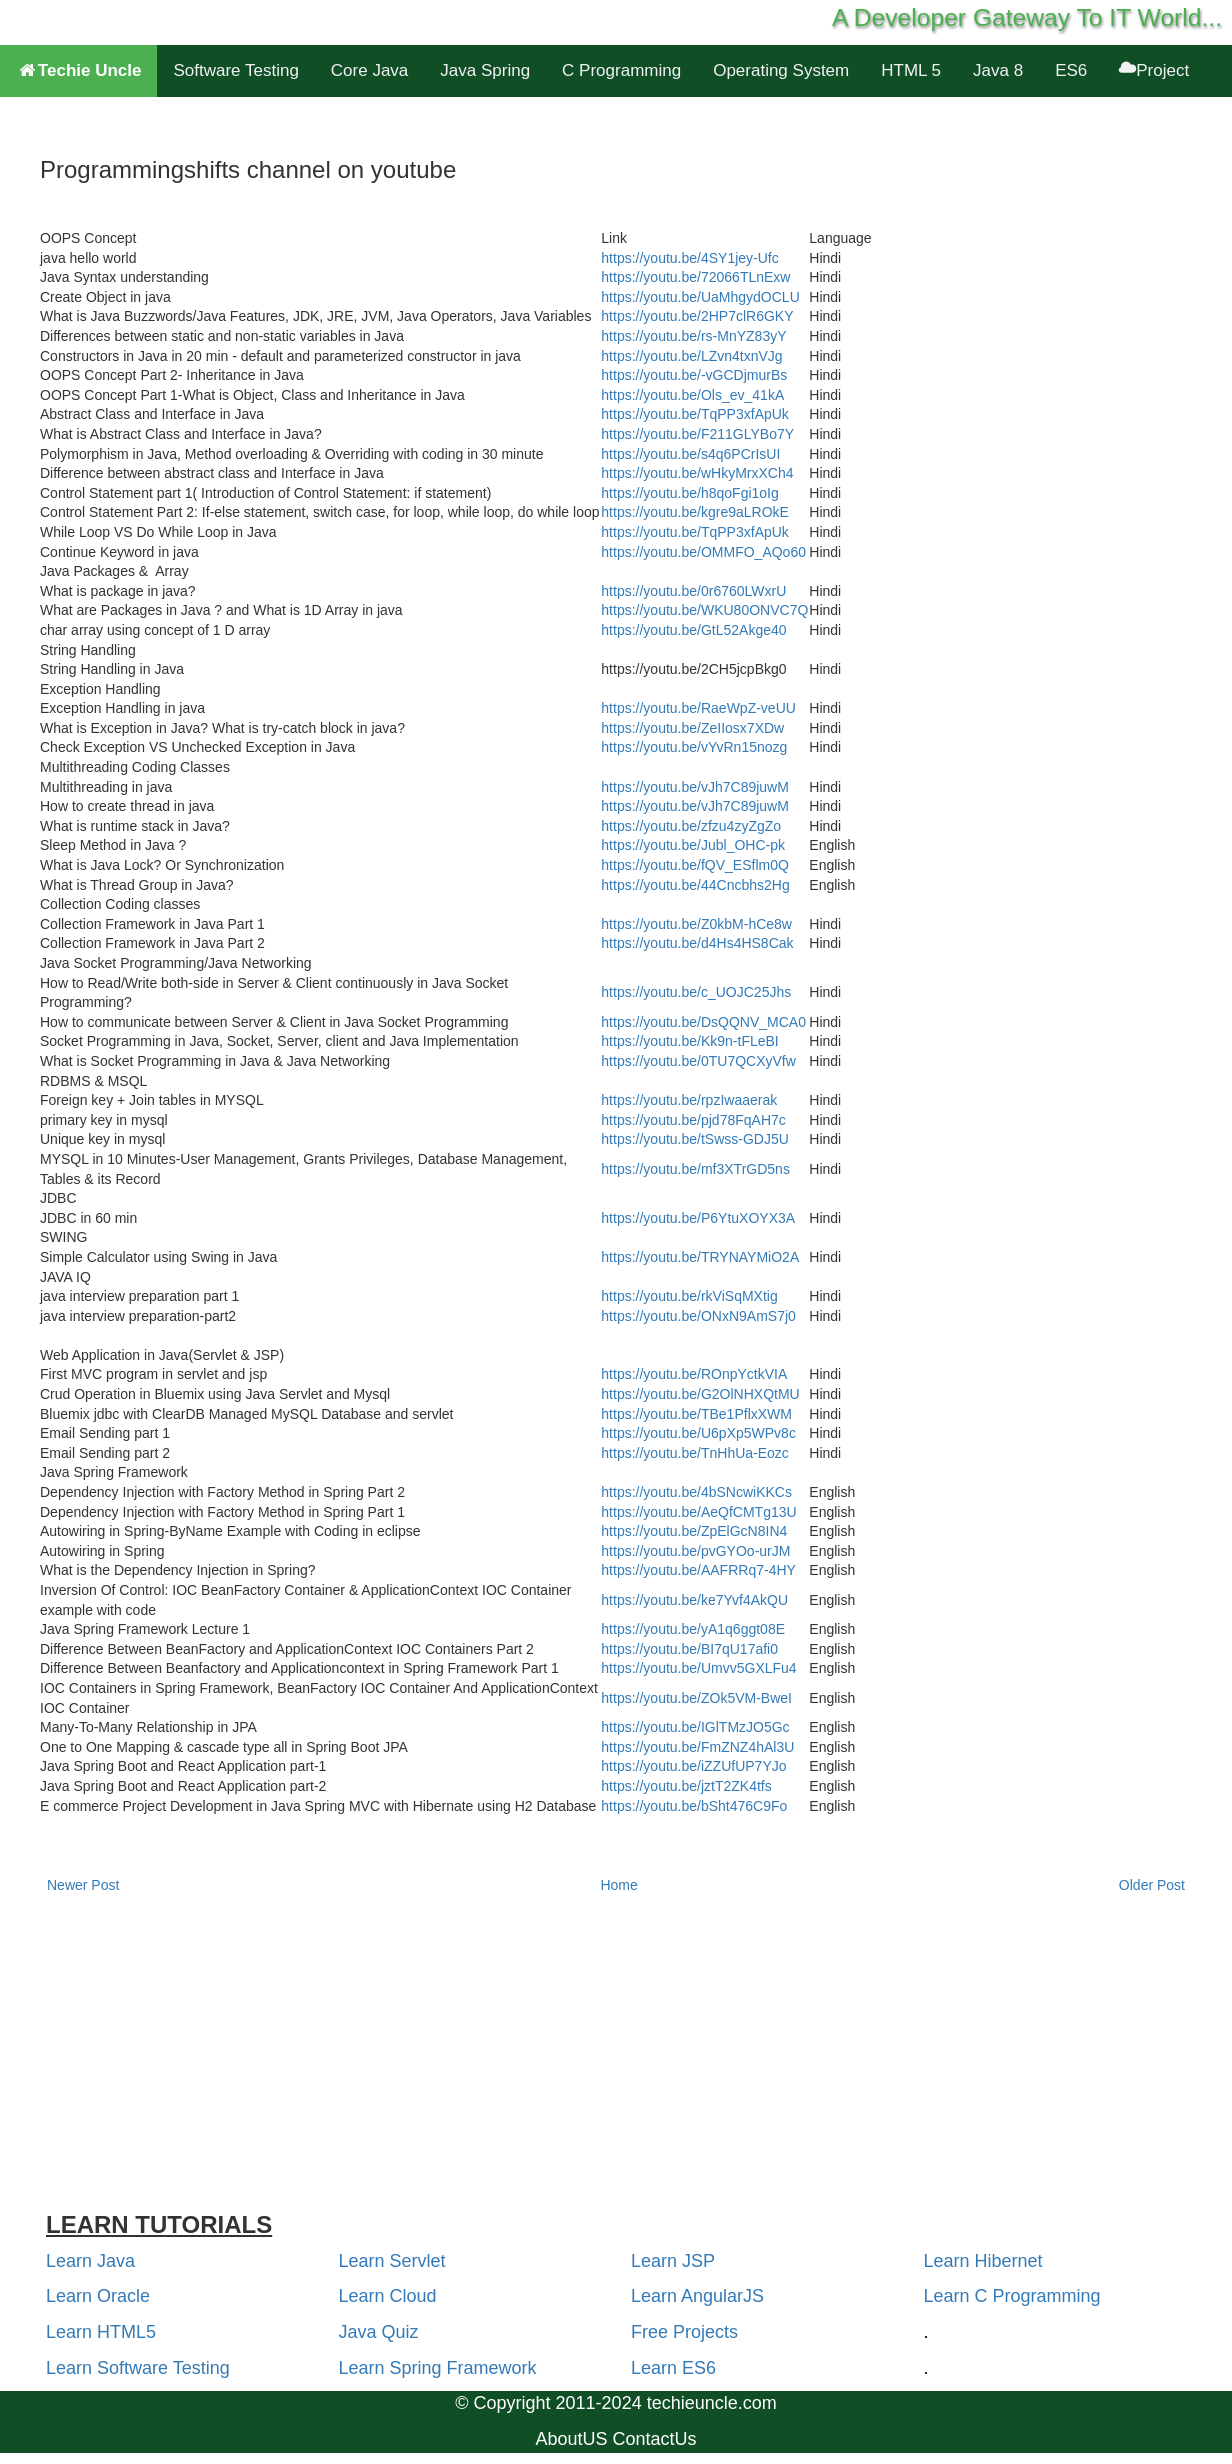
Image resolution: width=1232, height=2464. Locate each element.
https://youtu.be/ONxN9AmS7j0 (698, 1316)
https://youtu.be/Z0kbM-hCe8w (696, 924)
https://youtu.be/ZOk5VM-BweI (696, 1698)
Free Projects (684, 2332)
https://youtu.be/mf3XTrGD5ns (695, 1169)
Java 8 (998, 70)
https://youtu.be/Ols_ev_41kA (692, 395)
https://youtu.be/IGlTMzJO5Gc (695, 1727)
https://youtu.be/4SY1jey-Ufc (689, 258)
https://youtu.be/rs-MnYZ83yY (693, 336)
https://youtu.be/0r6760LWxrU (693, 591)
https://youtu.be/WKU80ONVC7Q (704, 610)
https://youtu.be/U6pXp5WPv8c (698, 1433)
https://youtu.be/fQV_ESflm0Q (695, 865)
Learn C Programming (1012, 2296)
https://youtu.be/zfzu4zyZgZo (691, 826)
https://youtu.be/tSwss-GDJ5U (695, 1139)
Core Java (369, 70)
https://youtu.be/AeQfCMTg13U (698, 1512)
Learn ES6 (673, 2368)
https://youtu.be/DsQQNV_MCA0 (703, 1022)
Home (618, 1885)
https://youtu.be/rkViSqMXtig (689, 1296)
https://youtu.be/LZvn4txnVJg (691, 356)
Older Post (1152, 1885)
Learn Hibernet (983, 2261)
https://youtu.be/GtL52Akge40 (693, 630)
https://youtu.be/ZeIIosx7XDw (692, 728)
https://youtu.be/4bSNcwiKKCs (696, 1492)
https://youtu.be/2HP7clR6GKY (697, 316)
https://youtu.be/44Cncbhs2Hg (695, 885)
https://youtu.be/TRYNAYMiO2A (700, 1257)
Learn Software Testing (138, 2368)
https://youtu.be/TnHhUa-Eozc (695, 1453)
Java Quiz (379, 2332)
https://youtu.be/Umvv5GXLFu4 (698, 1668)
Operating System (781, 70)
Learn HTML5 (101, 2332)
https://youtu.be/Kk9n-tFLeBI (689, 1041)
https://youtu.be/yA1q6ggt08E (693, 1629)
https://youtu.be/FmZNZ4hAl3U (697, 1747)
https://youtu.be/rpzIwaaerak (689, 1100)
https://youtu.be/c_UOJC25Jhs (696, 992)
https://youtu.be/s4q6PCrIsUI (690, 454)
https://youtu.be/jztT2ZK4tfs (686, 1786)
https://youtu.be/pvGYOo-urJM (695, 1551)
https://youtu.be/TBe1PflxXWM (696, 1414)
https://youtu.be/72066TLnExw (695, 277)
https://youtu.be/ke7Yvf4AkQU (694, 1600)
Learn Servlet (392, 2261)
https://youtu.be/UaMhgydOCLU (700, 297)
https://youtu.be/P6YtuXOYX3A (698, 1218)
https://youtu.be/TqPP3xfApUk (695, 414)
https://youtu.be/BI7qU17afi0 (689, 1649)
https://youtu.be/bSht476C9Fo (694, 1806)
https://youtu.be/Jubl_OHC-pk (693, 845)
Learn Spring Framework (438, 2368)
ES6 (1071, 70)
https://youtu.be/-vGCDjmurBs (694, 375)
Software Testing (235, 70)
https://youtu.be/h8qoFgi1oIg (689, 493)
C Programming (621, 70)
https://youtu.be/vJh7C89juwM (695, 787)
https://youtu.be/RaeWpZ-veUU (698, 708)
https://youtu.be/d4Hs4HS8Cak (697, 943)
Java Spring (485, 70)
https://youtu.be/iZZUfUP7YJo (693, 1766)
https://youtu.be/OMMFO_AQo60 (703, 552)
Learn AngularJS (697, 2296)
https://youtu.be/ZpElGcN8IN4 (694, 1531)
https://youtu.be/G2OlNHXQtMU (700, 1394)
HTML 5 (911, 70)
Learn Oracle (98, 2296)
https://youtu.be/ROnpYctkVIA (694, 1374)
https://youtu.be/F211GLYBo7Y (697, 434)
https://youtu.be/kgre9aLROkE (695, 512)
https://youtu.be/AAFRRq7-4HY (698, 1570)
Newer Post (83, 1885)
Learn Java (90, 2261)
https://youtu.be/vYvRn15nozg (694, 747)
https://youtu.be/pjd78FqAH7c (693, 1120)
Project (1154, 70)
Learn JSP (673, 2261)
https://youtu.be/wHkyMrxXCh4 (697, 473)
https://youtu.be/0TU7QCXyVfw (698, 1061)
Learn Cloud (388, 2296)
